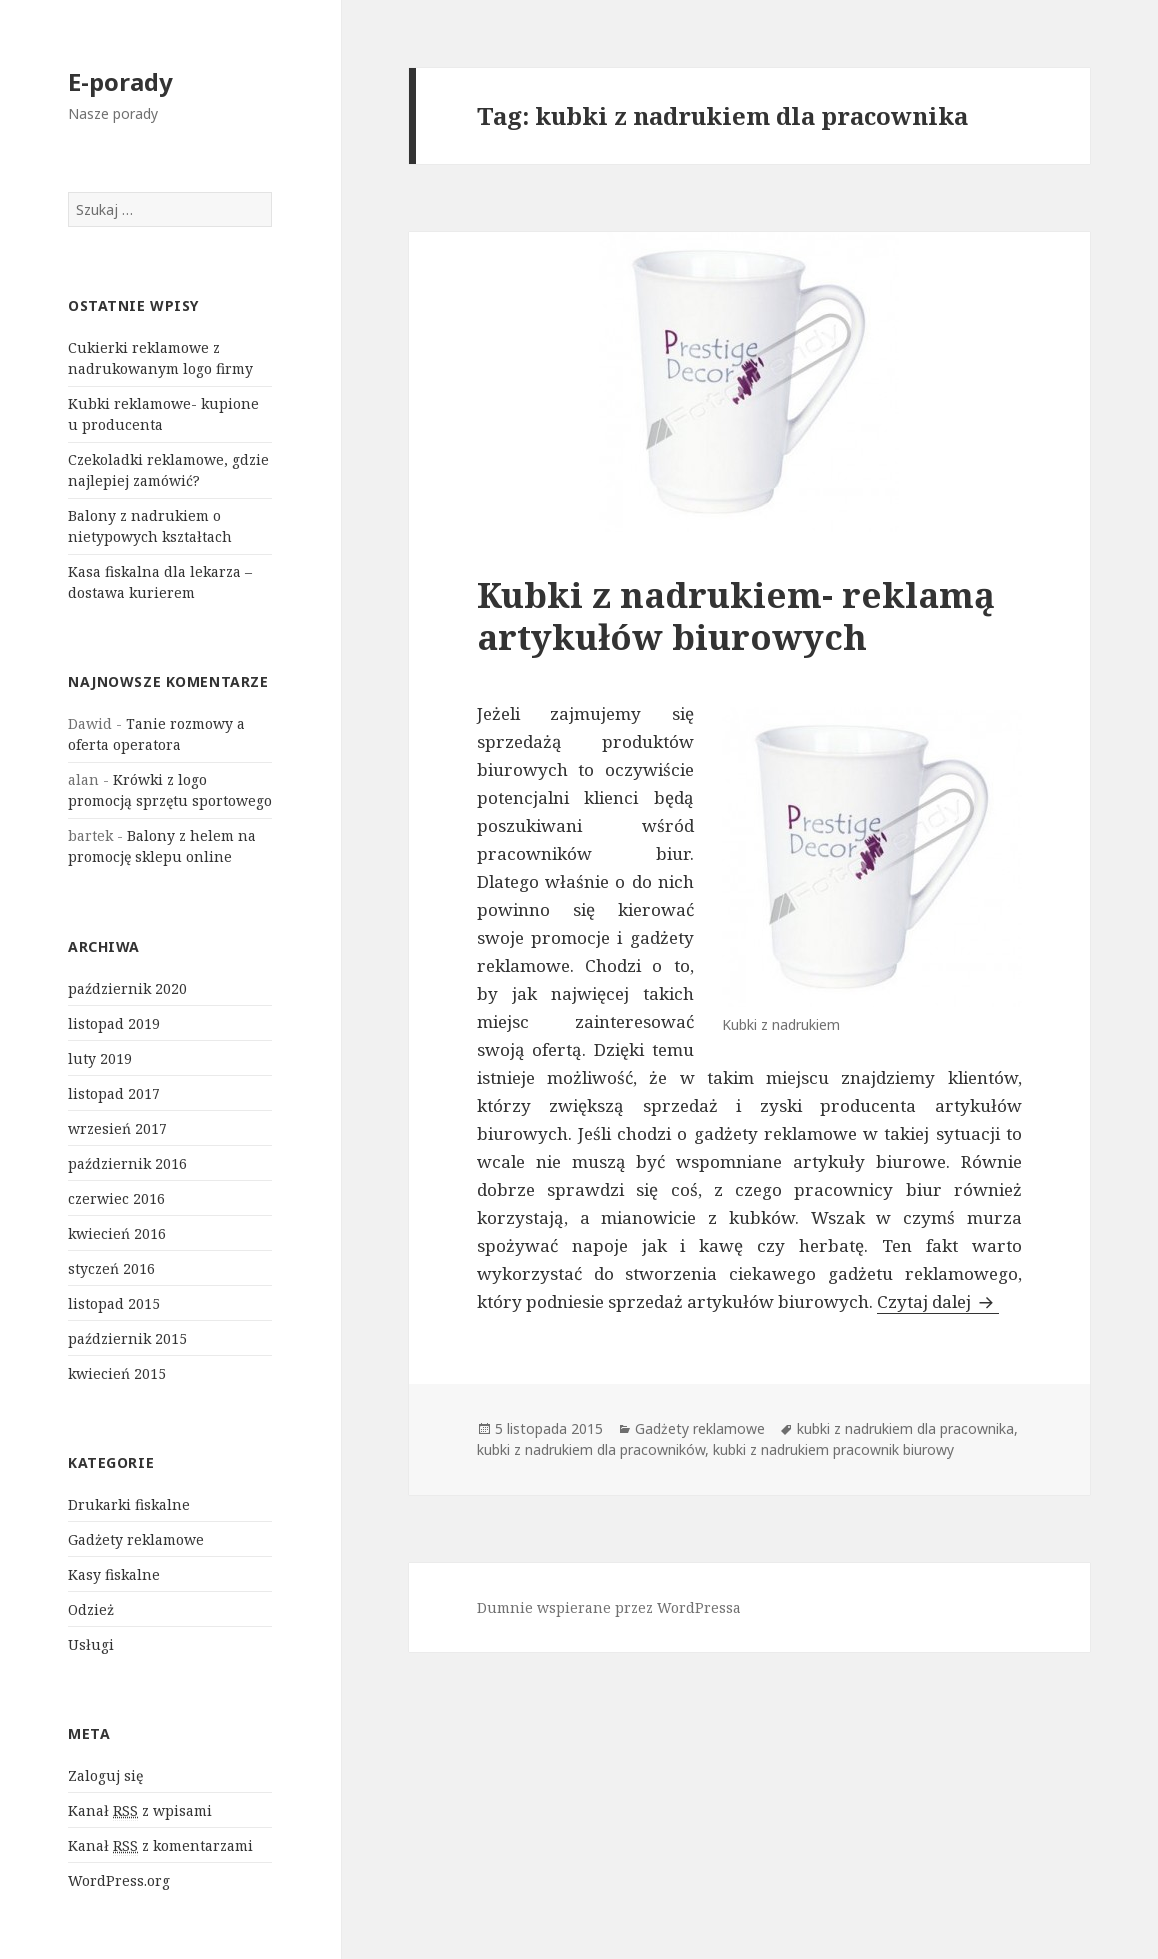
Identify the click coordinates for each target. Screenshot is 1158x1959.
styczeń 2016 (111, 1268)
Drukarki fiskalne (129, 1504)
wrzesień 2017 (117, 1128)
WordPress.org (119, 1880)
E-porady (120, 81)
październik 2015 (127, 1338)
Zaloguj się (105, 1775)
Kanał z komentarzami (160, 1846)
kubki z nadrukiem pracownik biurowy (833, 1449)
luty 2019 (100, 1058)
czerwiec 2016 (116, 1198)
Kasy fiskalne (114, 1574)
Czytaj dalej (938, 1301)
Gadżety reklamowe (136, 1539)
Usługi (91, 1644)
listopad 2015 (114, 1303)
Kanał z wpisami (140, 1811)
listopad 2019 (114, 1023)
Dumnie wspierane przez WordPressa (609, 1607)
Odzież (91, 1609)
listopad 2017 (114, 1093)
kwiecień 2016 (117, 1233)
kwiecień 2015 (117, 1373)
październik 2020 (127, 988)
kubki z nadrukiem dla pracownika (905, 1428)
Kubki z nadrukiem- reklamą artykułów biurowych (736, 615)
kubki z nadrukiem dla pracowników (591, 1449)
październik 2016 (127, 1163)
